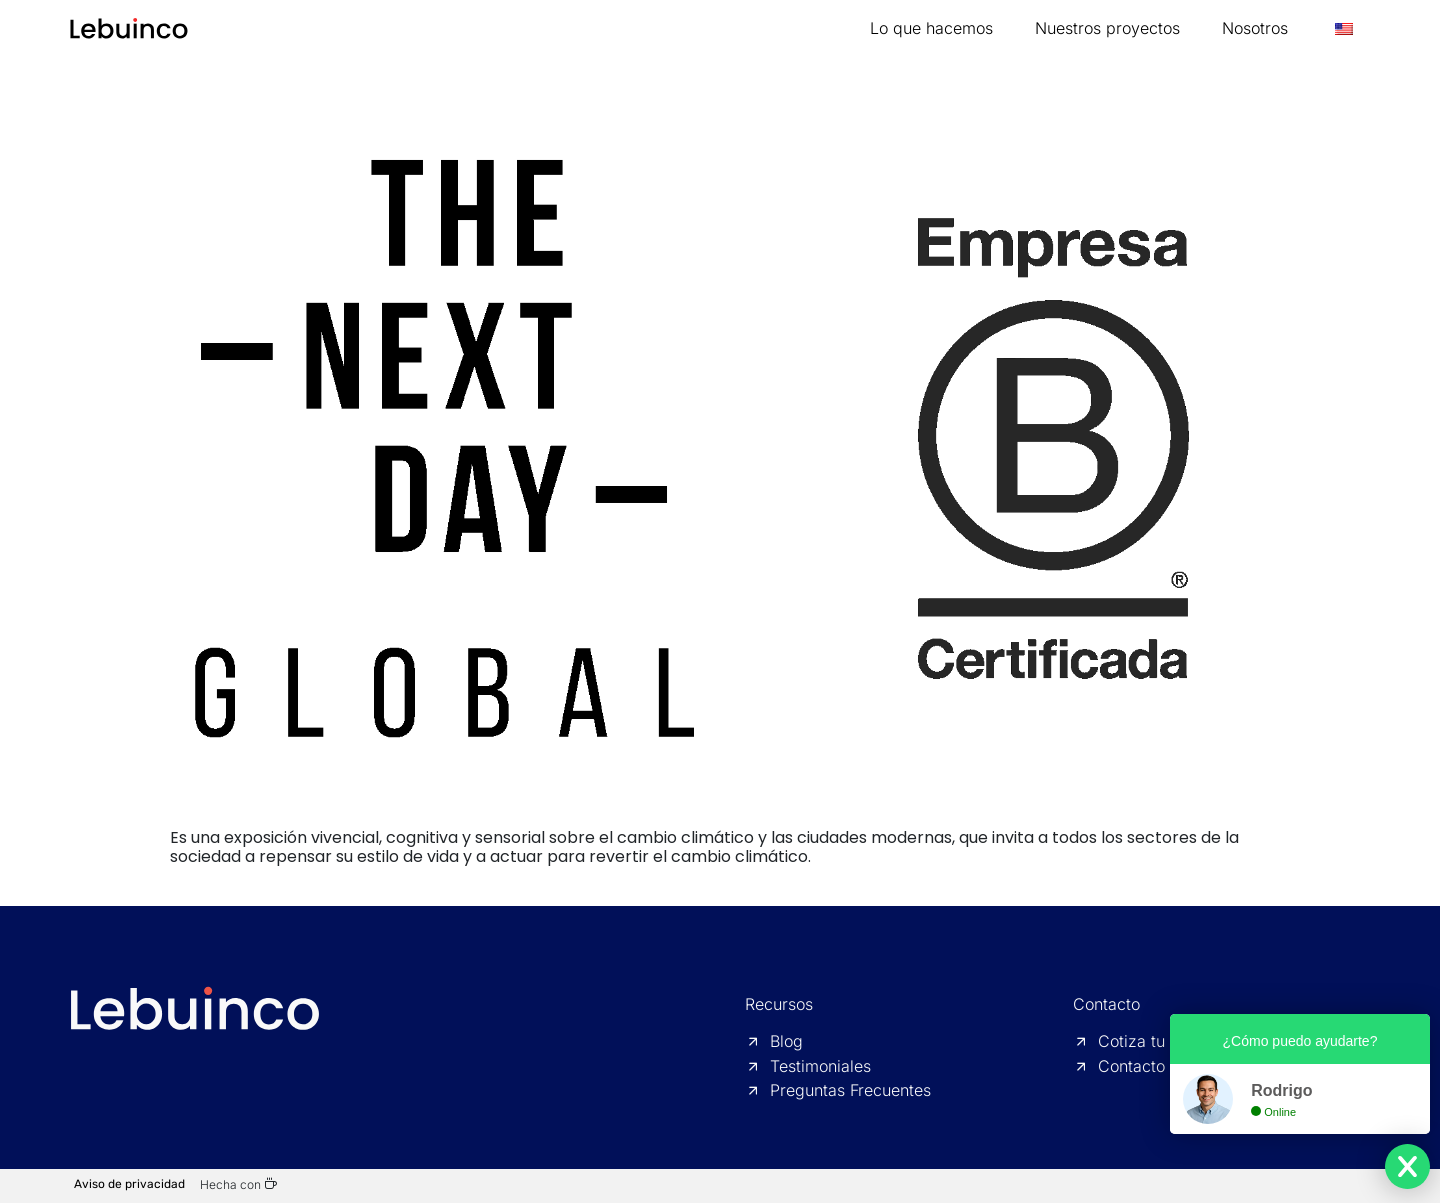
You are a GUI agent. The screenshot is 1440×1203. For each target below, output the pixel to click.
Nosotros (1255, 28)
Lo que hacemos (931, 28)
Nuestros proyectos (1107, 28)
